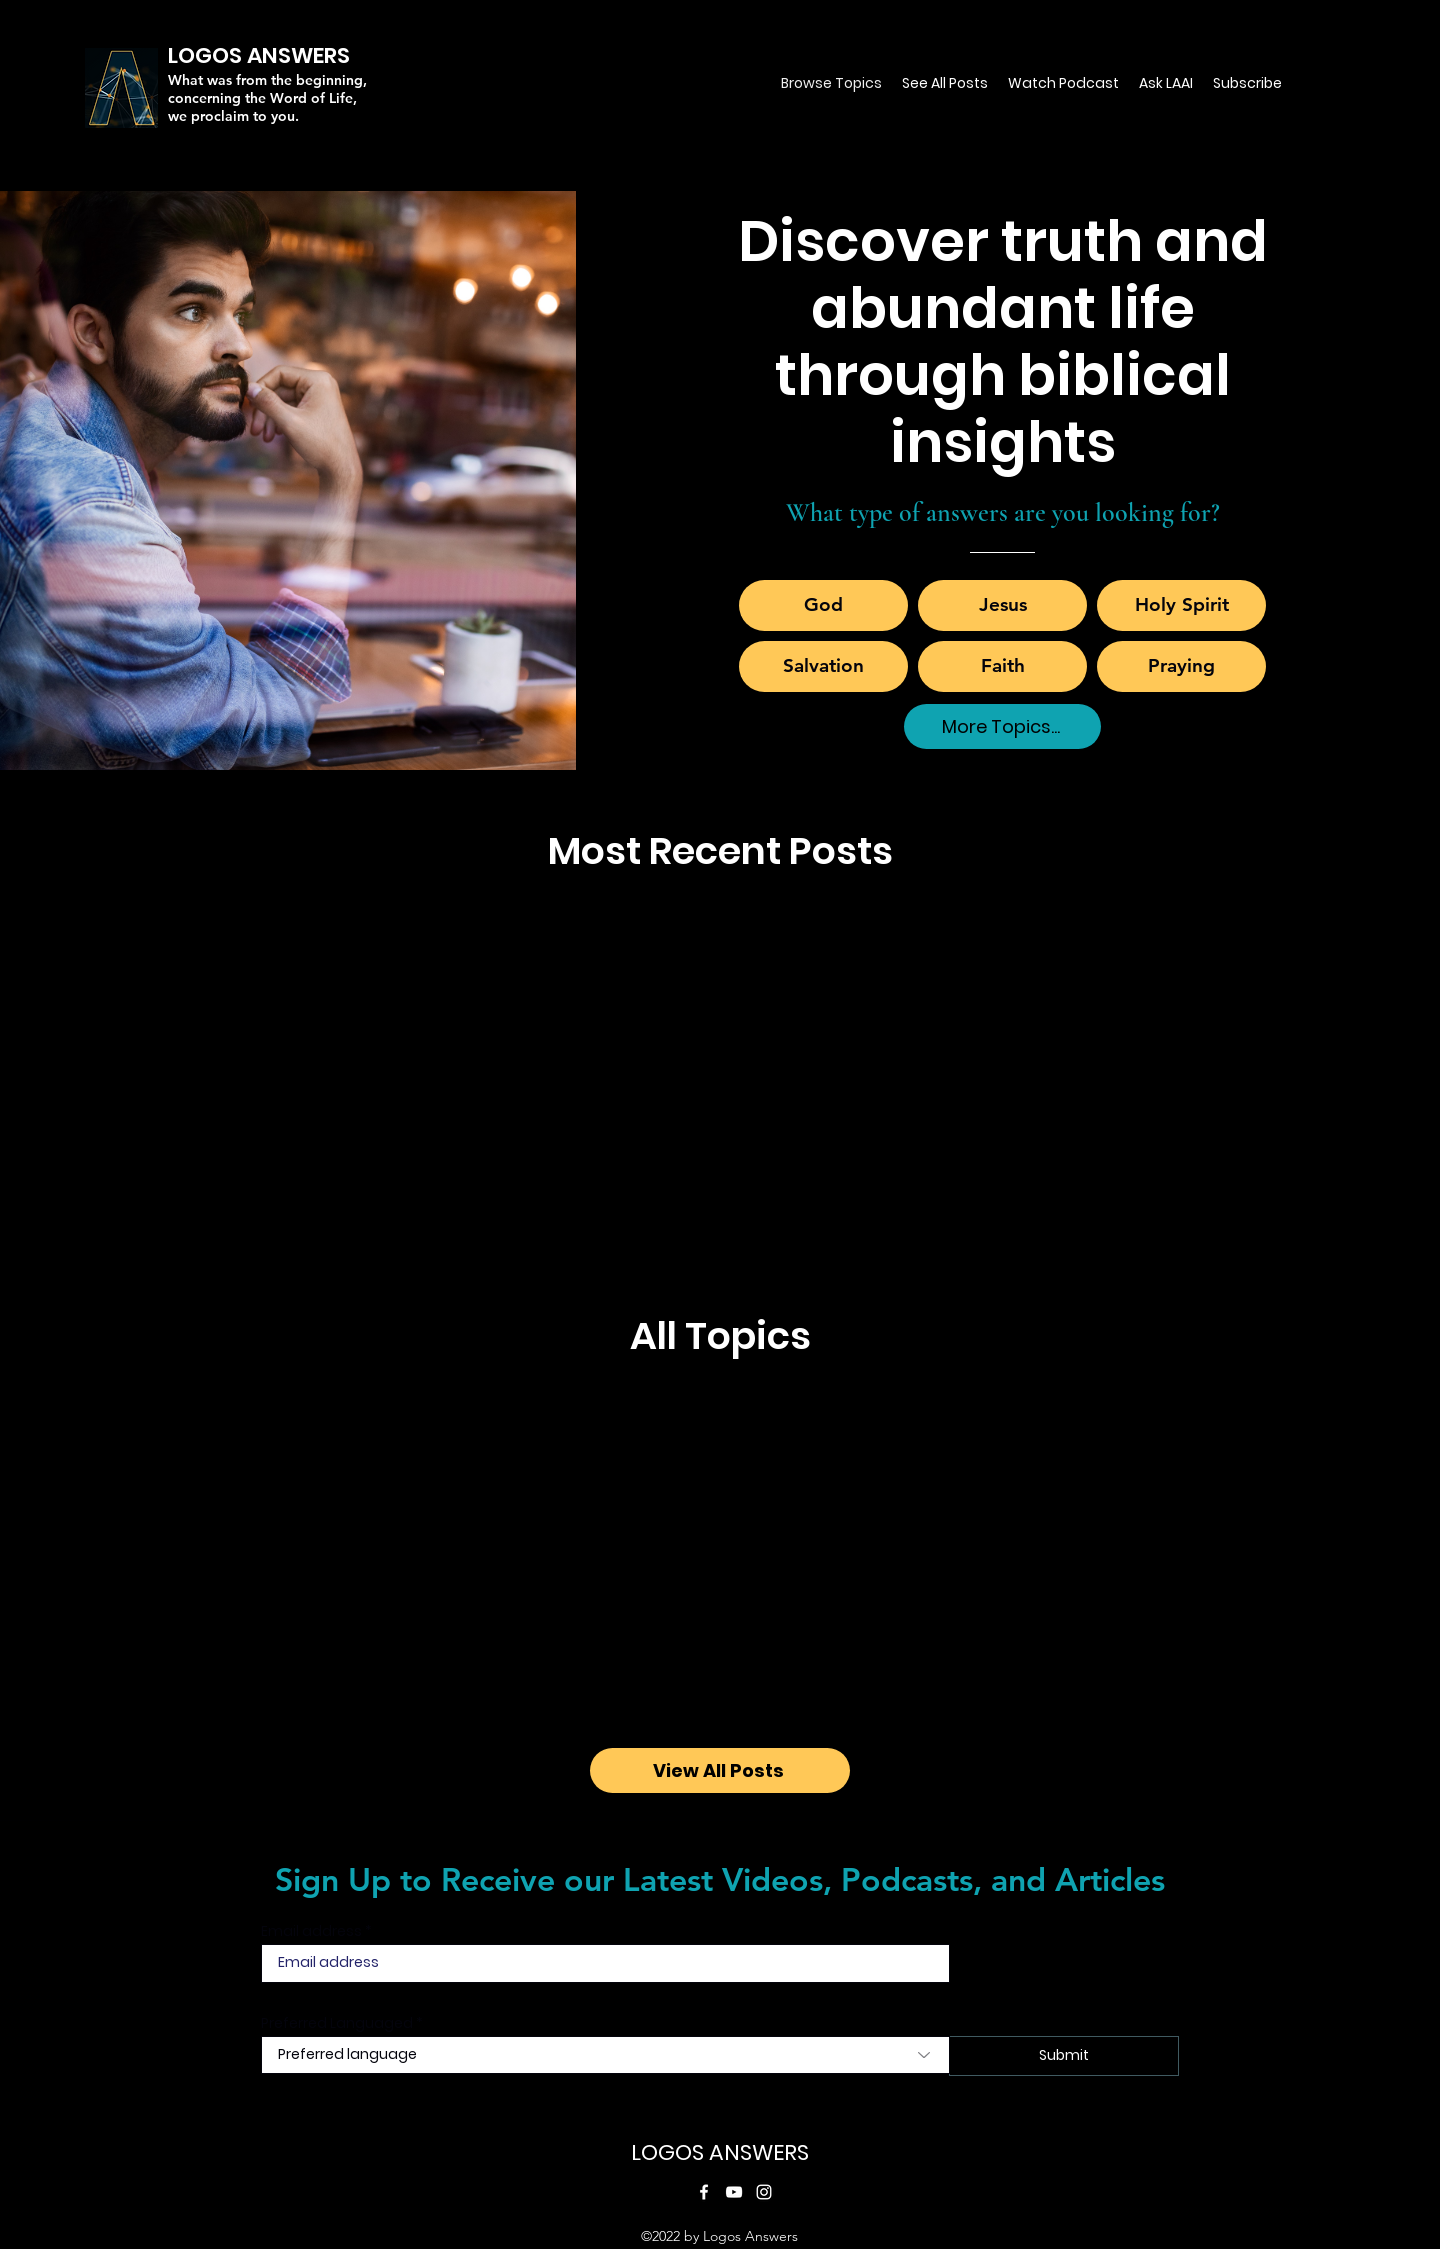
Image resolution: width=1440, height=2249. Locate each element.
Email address (311, 1931)
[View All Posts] (720, 1770)
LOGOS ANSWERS (720, 2152)
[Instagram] (764, 2192)
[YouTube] (734, 2192)
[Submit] (1064, 2056)
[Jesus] (1002, 605)
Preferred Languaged (337, 2023)
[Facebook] (704, 2192)
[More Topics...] (1002, 726)
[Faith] (1002, 666)
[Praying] (1181, 666)
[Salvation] (823, 666)
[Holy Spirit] (1181, 605)
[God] (823, 605)
